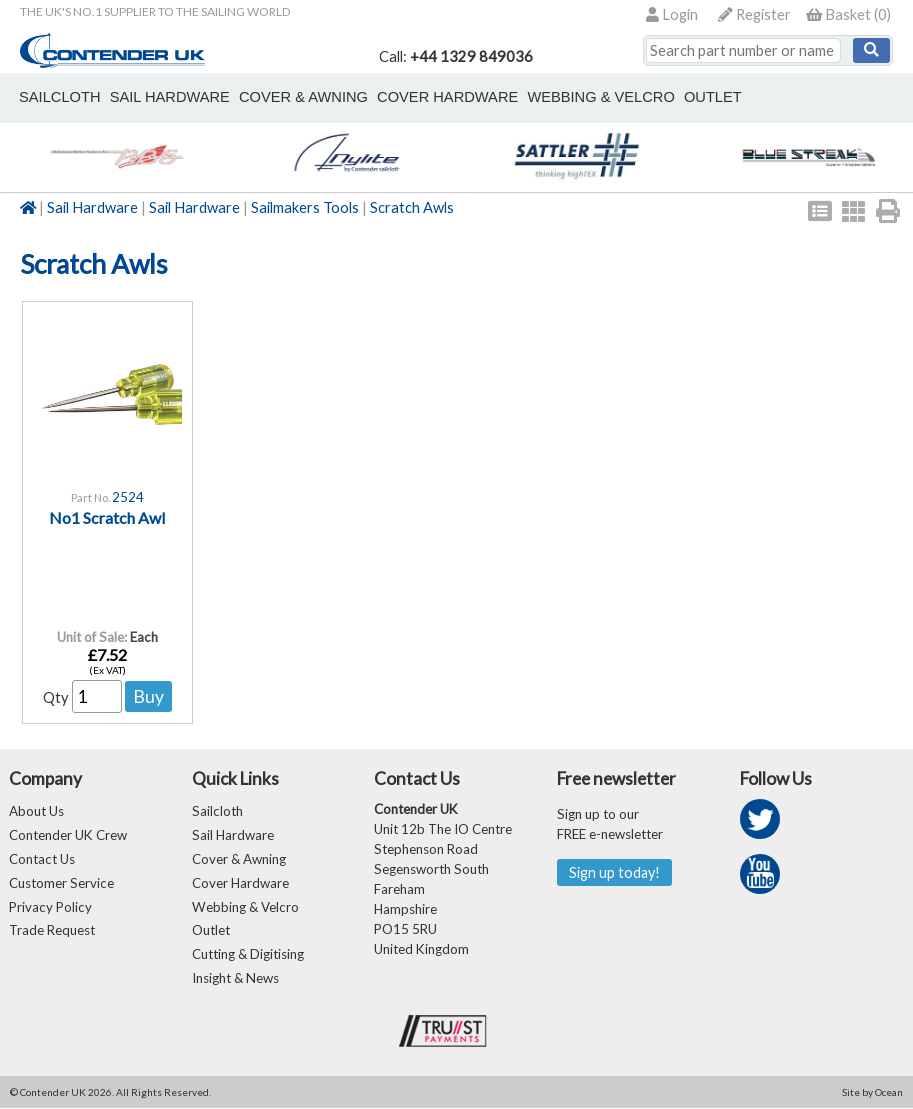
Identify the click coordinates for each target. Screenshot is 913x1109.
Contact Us (42, 859)
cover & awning (303, 97)
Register (754, 14)
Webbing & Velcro (245, 907)
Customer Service (61, 883)
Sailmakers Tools (305, 207)
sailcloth (59, 97)
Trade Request (52, 931)
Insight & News (235, 979)
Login (672, 14)
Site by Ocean (872, 1093)
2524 (128, 497)
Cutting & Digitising (248, 955)
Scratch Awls (412, 207)
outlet (712, 97)
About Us (36, 811)
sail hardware (169, 97)
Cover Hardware (240, 883)
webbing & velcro (600, 97)
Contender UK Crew (68, 835)
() (848, 14)
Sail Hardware (92, 207)
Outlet (211, 931)
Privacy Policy (50, 907)
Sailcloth (217, 811)
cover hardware (447, 97)
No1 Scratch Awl (107, 517)
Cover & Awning (239, 859)
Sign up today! (614, 872)
